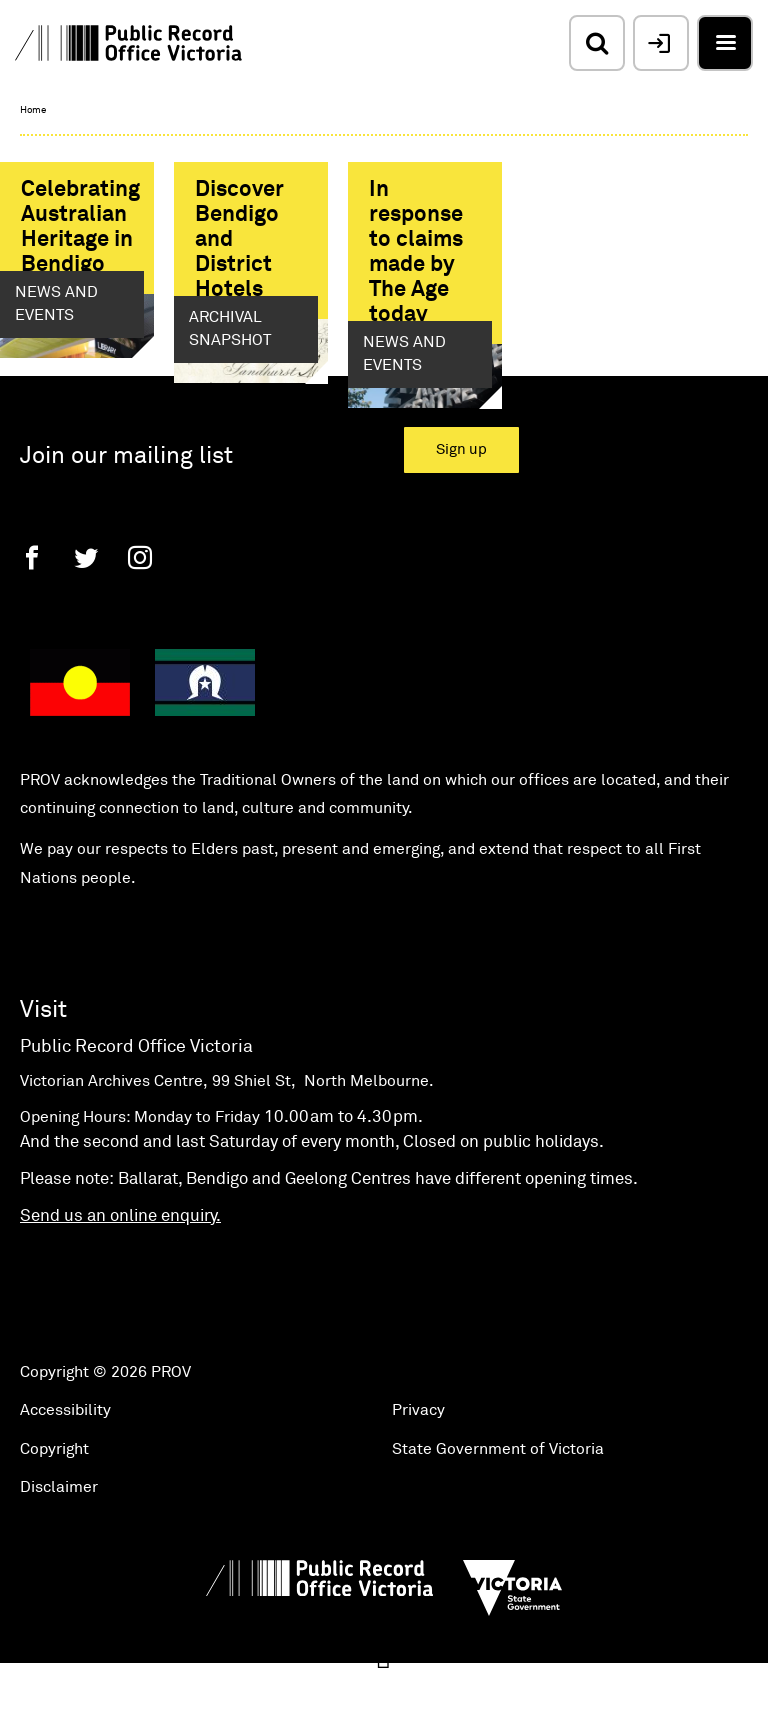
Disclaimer (59, 1529)
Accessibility (65, 1451)
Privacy (418, 1451)
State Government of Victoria (498, 1490)
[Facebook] (32, 599)
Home (33, 110)
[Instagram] (140, 599)
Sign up (461, 491)
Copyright (54, 1490)
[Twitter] (86, 599)
